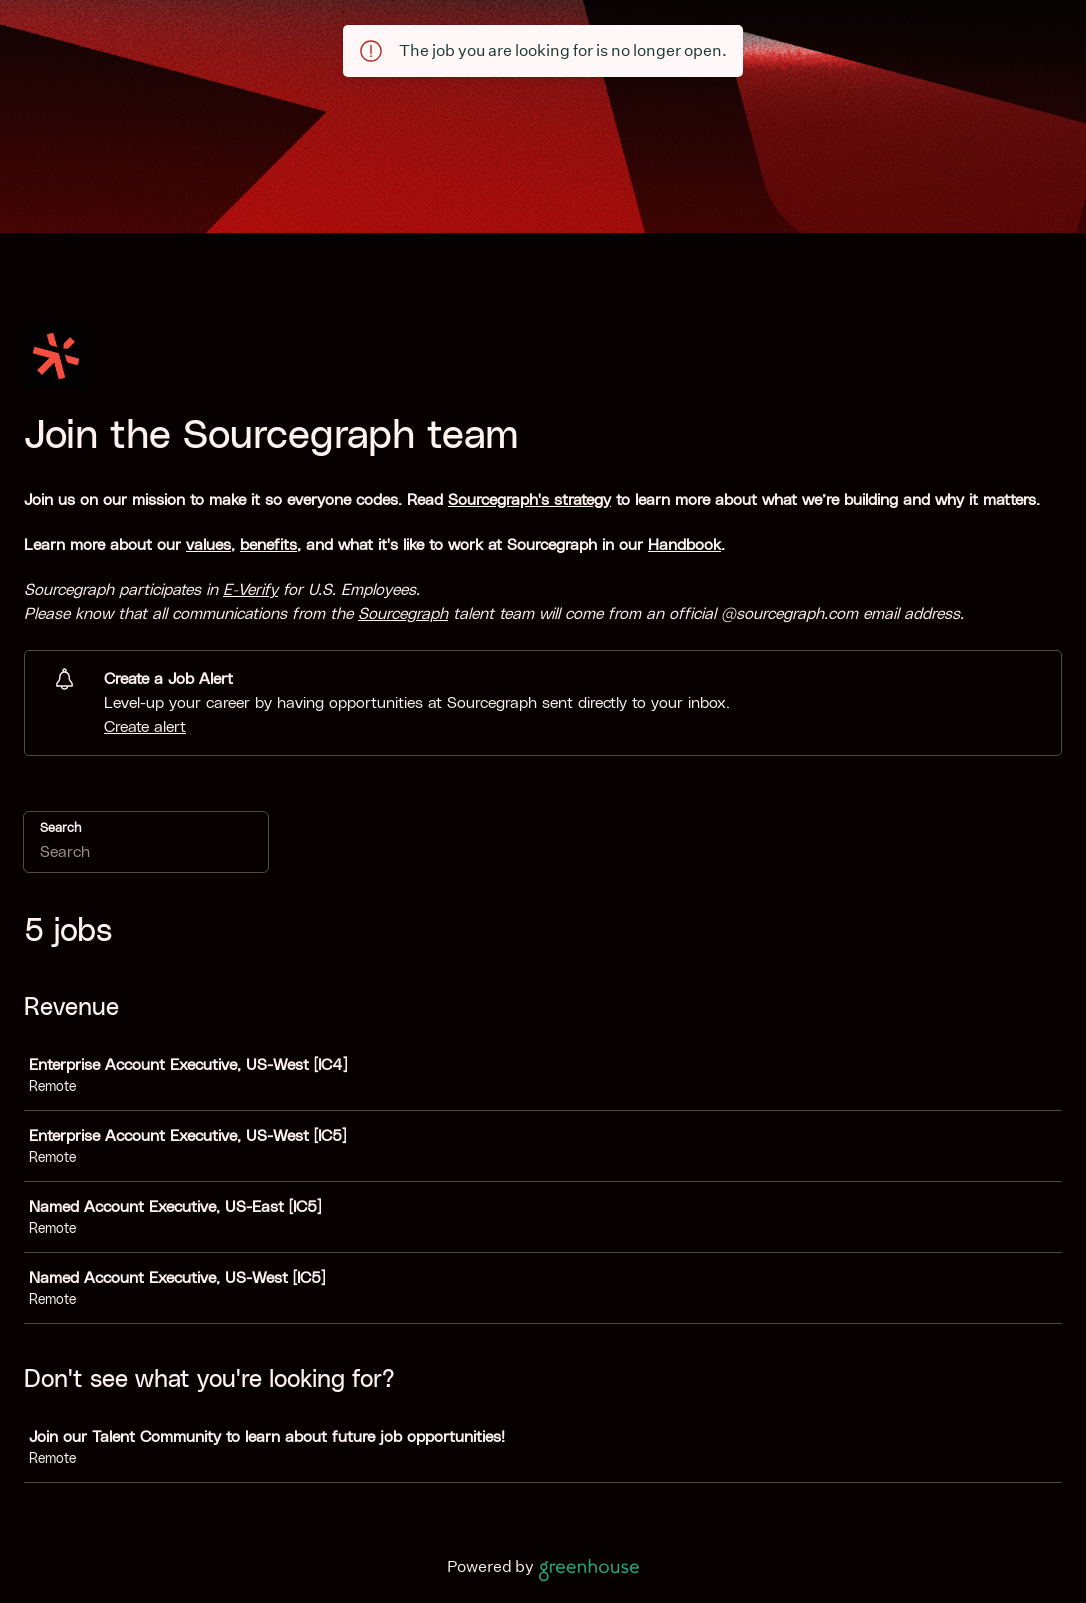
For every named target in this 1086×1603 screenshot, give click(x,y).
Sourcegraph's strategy (529, 500)
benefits (268, 545)
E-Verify (250, 590)
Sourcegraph (403, 614)
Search (60, 828)
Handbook (684, 545)
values (208, 545)
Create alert (145, 727)
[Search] (146, 855)
